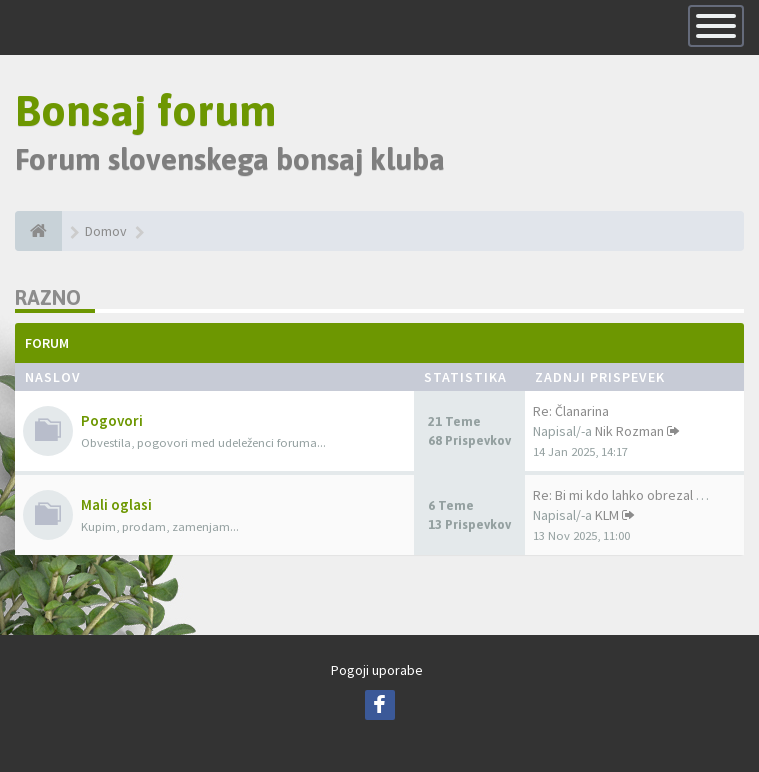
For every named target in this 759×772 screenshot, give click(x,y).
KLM (607, 515)
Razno (48, 297)
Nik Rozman (629, 431)
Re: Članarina (571, 411)
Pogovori (112, 420)
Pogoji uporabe (377, 670)
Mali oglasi (116, 504)
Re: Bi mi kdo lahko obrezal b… (625, 495)
